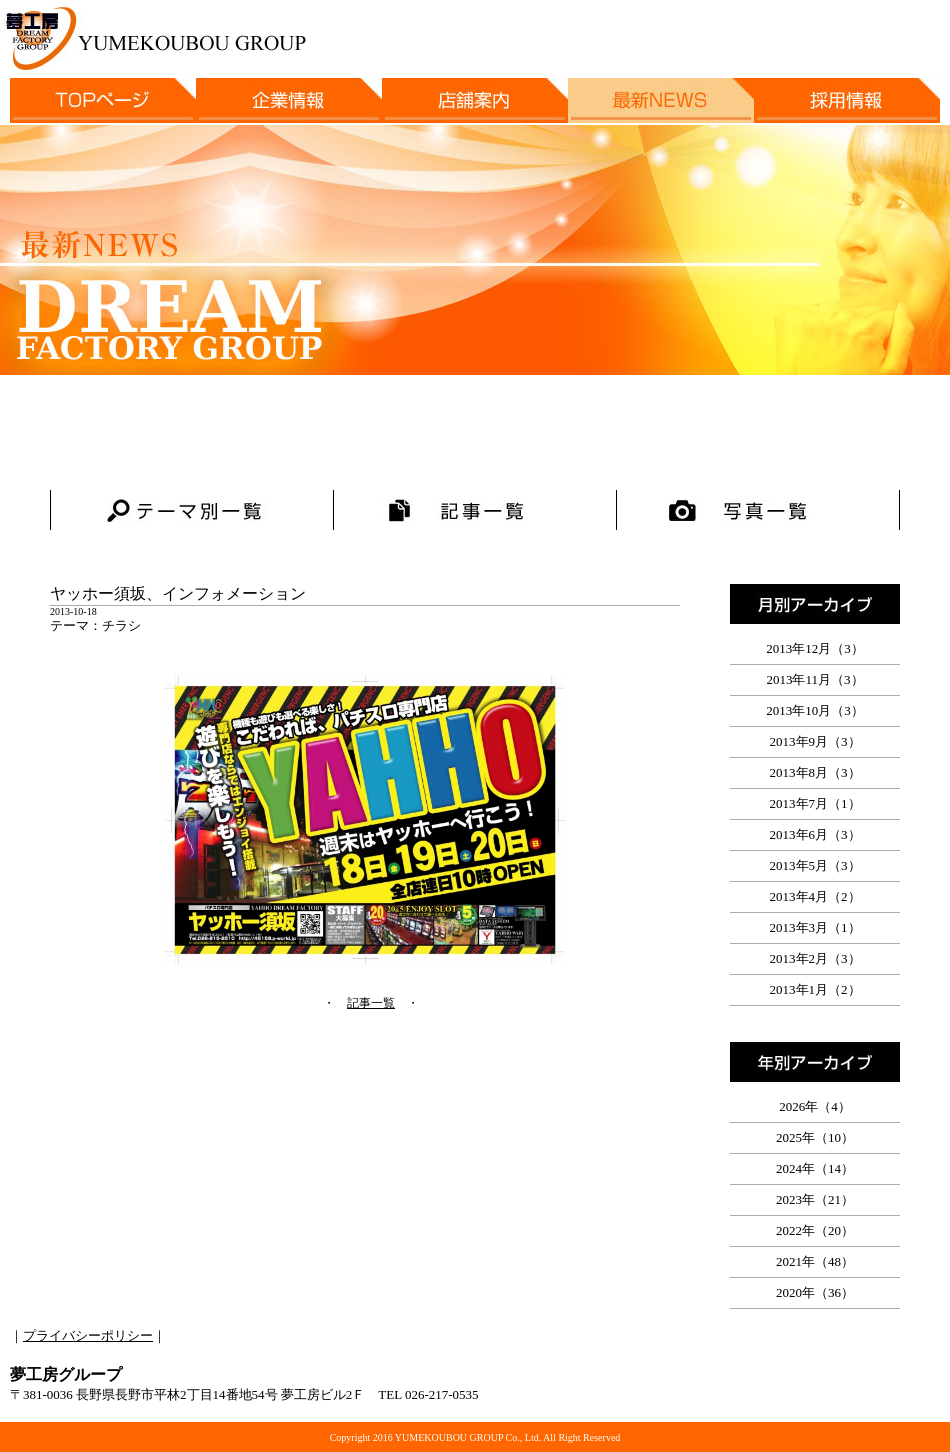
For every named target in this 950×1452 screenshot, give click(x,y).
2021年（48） (815, 1261)
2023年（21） (815, 1199)
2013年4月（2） (815, 896)
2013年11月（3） (814, 679)
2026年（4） (815, 1106)
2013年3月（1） (815, 927)
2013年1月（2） (815, 989)
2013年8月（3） (815, 772)
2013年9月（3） (815, 741)
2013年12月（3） (815, 648)
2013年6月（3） (815, 834)
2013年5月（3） (815, 865)
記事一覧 (371, 1003)
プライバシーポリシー (88, 1335)
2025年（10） (815, 1137)
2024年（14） (815, 1168)
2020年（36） (815, 1292)
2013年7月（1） (815, 803)
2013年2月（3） (815, 958)
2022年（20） (815, 1230)
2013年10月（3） (815, 710)
